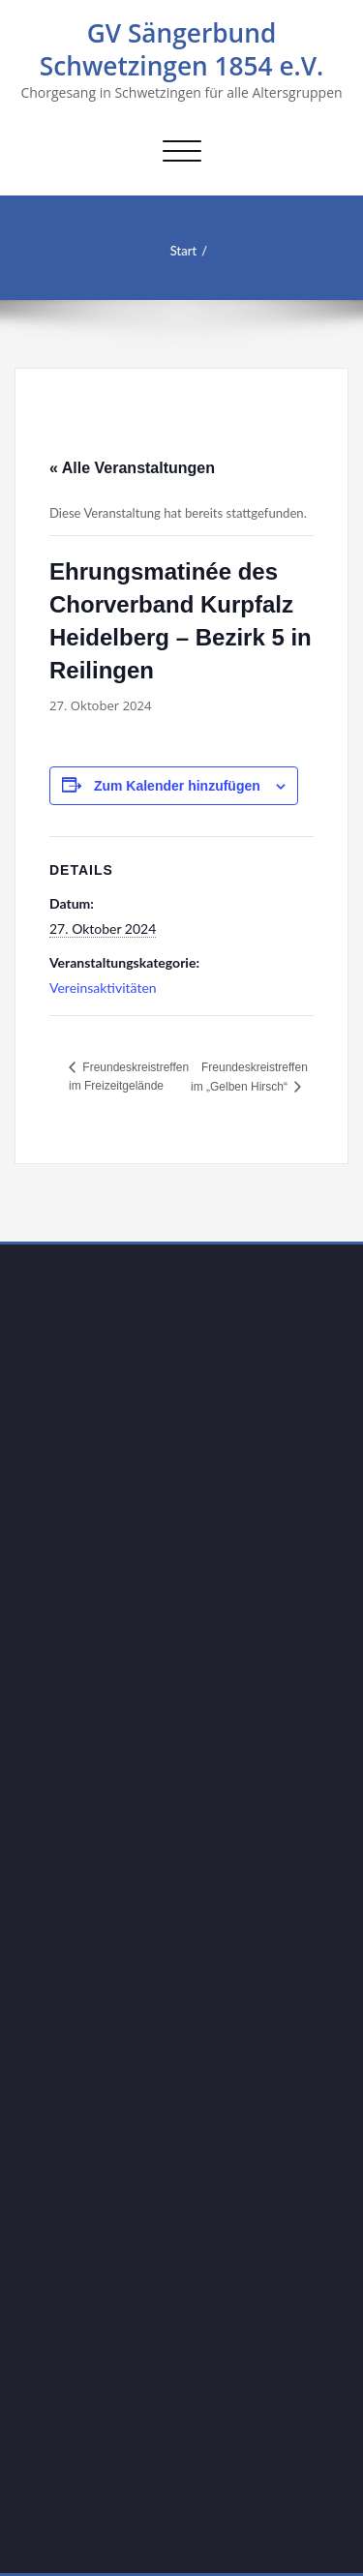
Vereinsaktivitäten (103, 987)
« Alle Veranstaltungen (132, 468)
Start (176, 250)
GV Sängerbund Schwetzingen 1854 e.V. (182, 49)
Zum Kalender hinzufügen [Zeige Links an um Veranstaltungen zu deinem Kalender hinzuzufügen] (177, 786)
